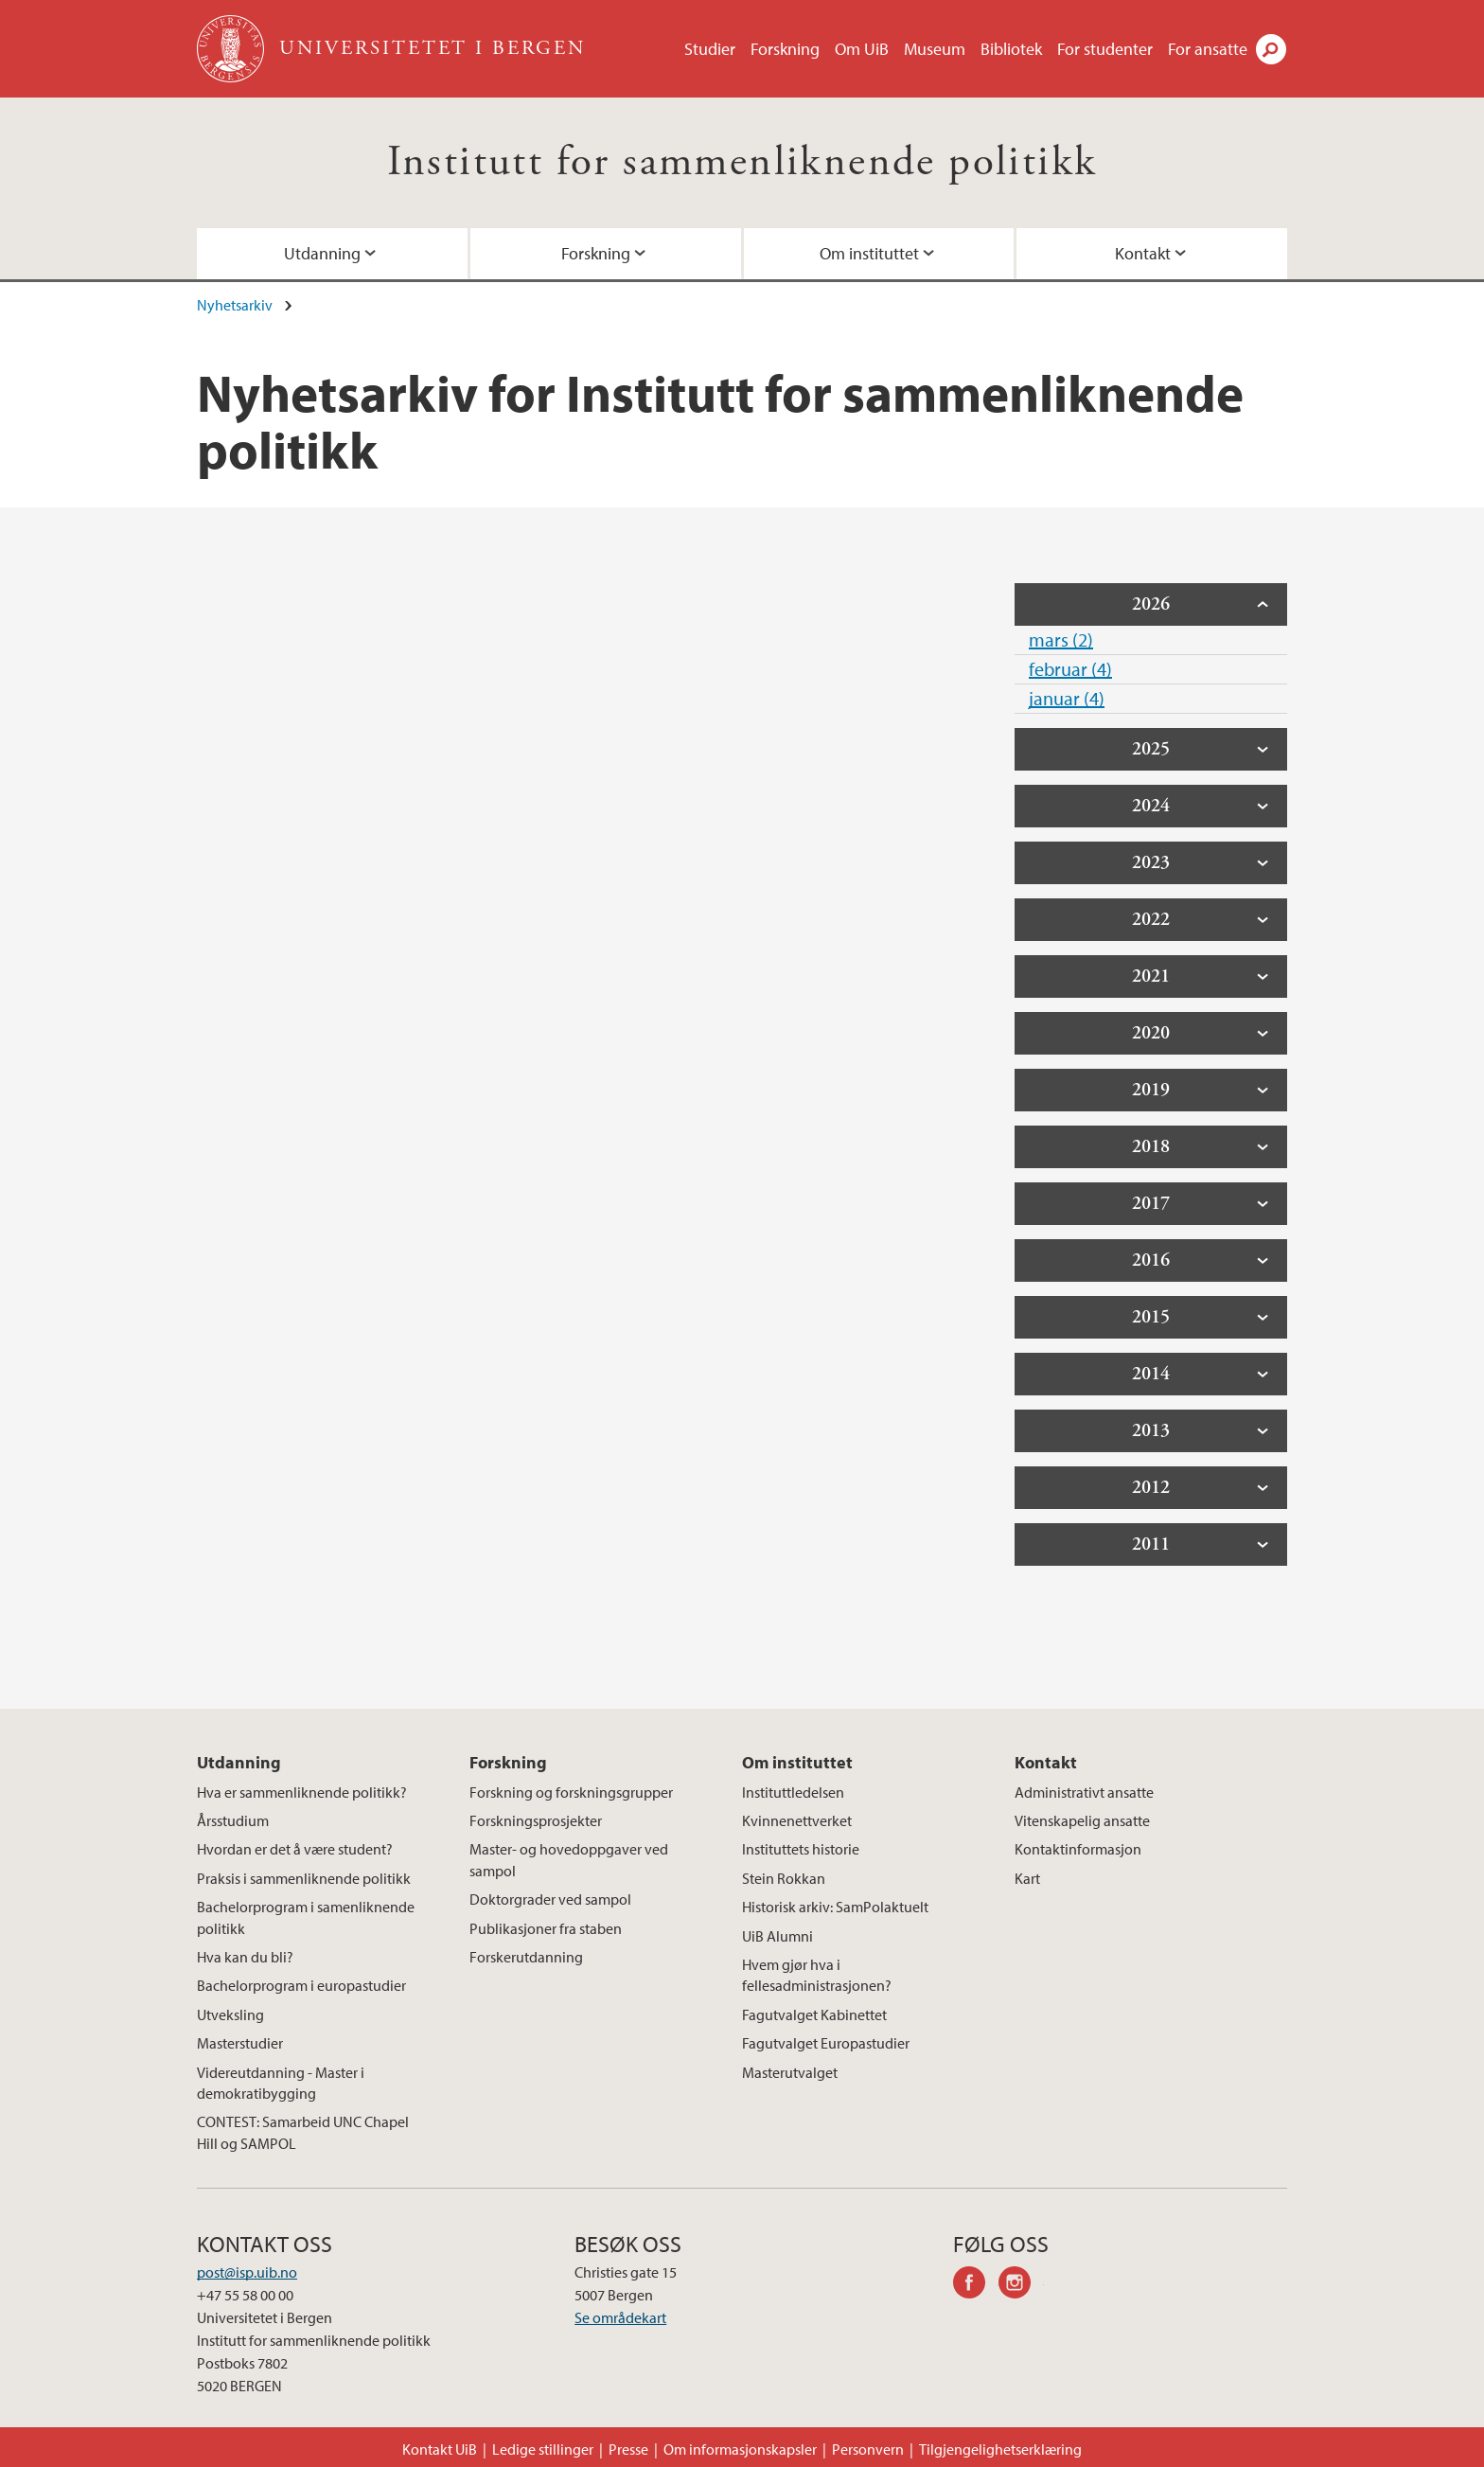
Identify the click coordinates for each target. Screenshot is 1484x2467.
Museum (934, 49)
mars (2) (1061, 639)
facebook (975, 2285)
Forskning (785, 49)
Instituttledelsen (793, 1792)
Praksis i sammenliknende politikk (304, 1878)
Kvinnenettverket (797, 1820)
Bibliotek (1011, 49)
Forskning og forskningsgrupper (571, 1792)
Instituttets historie (800, 1848)
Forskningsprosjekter (535, 1820)
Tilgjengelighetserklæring (1000, 2449)
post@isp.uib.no (247, 2272)
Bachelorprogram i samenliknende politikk (306, 1917)
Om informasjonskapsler (740, 2449)
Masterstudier (240, 2042)
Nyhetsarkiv (235, 304)
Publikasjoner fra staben (545, 1928)
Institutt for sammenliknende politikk (742, 162)
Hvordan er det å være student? (295, 1848)
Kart (1027, 1878)
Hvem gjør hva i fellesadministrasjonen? (817, 1975)
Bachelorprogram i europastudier (301, 1985)
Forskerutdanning (526, 1956)
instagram (1021, 2285)
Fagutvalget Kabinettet (814, 2014)
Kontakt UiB (439, 2449)
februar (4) (1070, 669)
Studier (709, 49)
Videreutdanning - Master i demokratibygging (280, 2083)
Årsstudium (233, 1820)
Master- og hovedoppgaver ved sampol (568, 1859)
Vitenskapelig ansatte (1082, 1820)
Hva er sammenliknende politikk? (302, 1792)
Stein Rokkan (783, 1878)
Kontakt (1143, 253)
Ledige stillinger (542, 2449)
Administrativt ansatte (1084, 1792)
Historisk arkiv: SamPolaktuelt (835, 1906)
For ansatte (1207, 49)
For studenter (1105, 49)
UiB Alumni (777, 1935)
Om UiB (862, 49)
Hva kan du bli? (245, 1956)
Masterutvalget (790, 2072)
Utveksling (230, 2014)
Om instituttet (869, 253)
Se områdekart (620, 2317)
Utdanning (322, 253)
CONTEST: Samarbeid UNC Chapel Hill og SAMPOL (303, 2132)
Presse (628, 2449)
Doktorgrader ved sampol (550, 1899)
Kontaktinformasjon (1078, 1848)
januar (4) (1066, 698)
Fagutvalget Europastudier (826, 2042)
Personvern (868, 2449)
